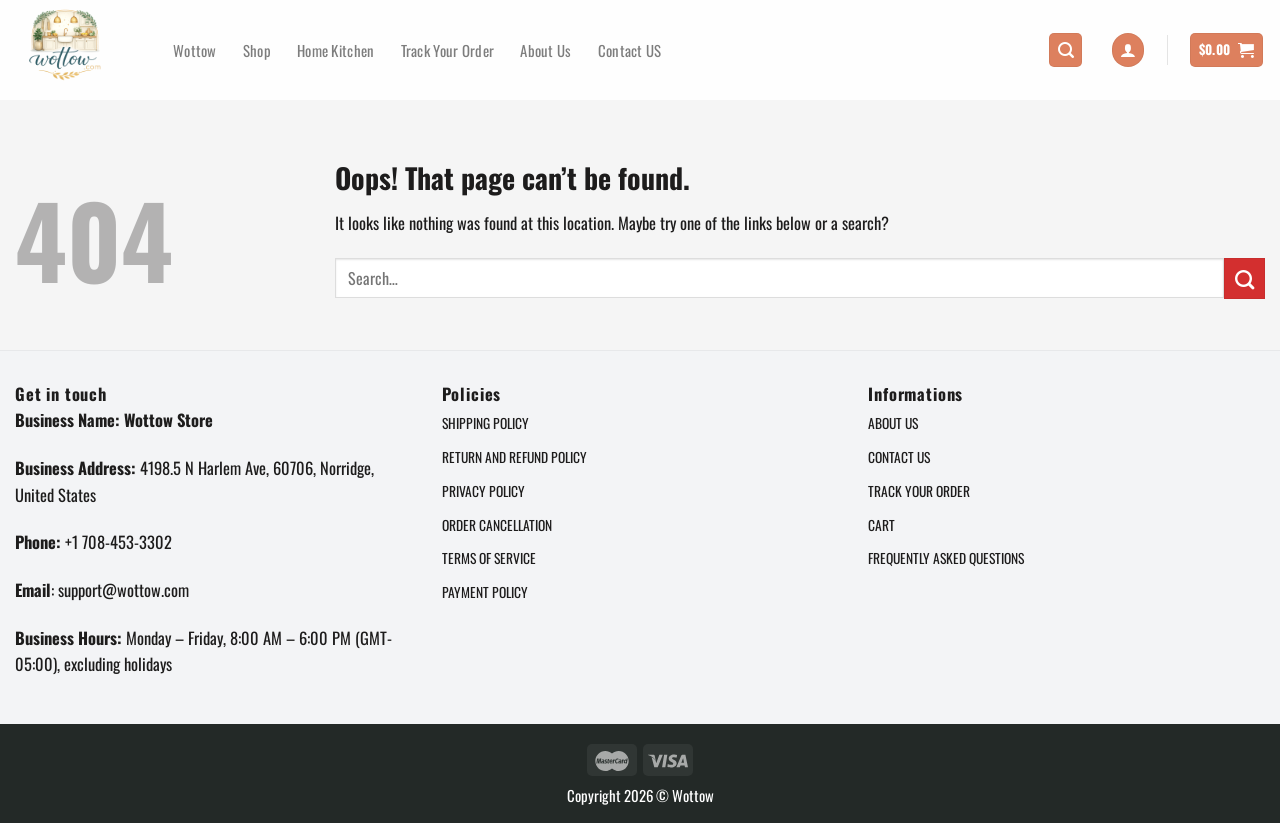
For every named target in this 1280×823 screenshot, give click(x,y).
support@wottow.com (123, 589)
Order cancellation (497, 525)
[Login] (1128, 50)
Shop (257, 50)
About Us (545, 50)
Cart (881, 525)
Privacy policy (483, 491)
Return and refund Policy (514, 457)
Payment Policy (485, 592)
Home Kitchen (336, 50)
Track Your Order (448, 50)
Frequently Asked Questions (946, 558)
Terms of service (489, 558)
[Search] (1065, 50)
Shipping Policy (485, 423)
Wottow (195, 50)
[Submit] (1244, 278)
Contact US (630, 50)
